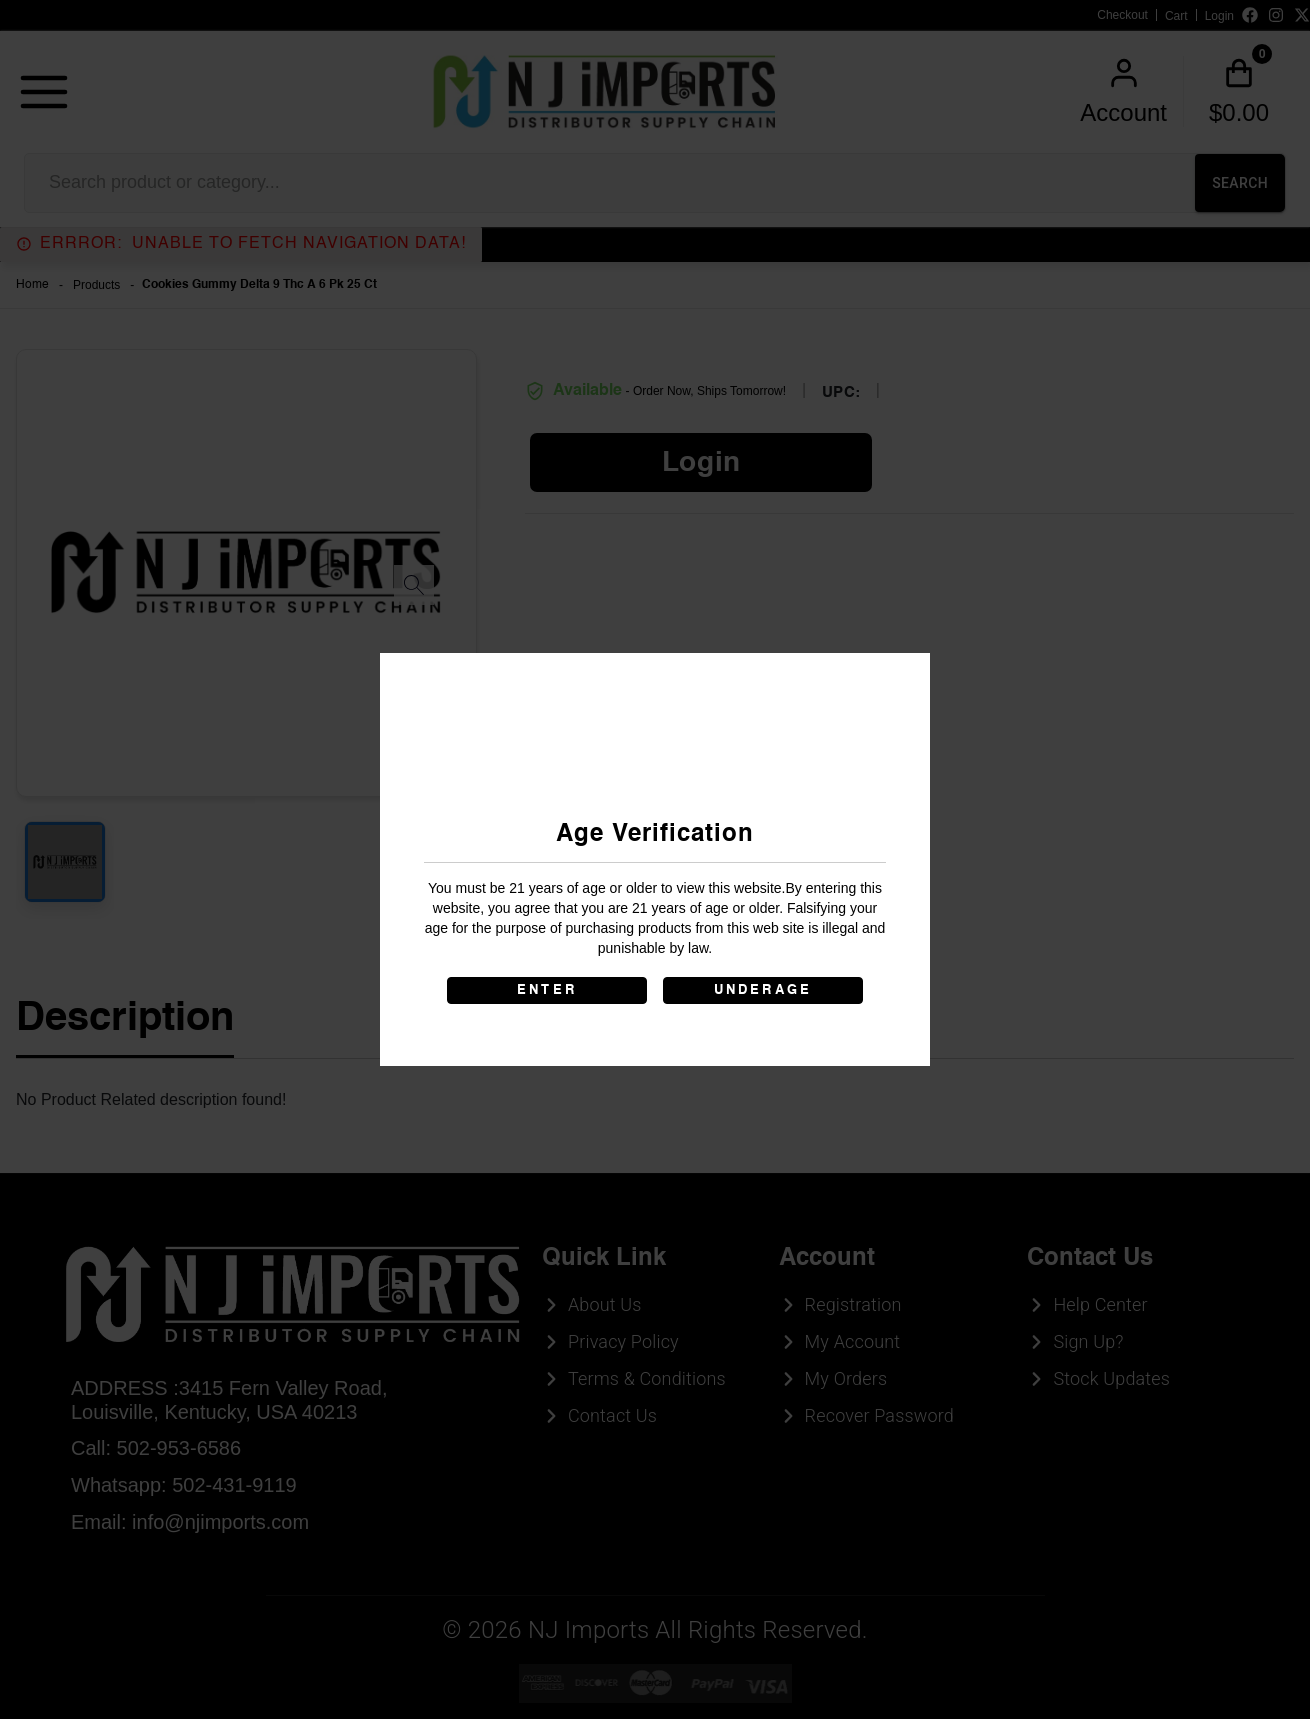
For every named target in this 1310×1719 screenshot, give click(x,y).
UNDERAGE (763, 990)
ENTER (547, 990)
